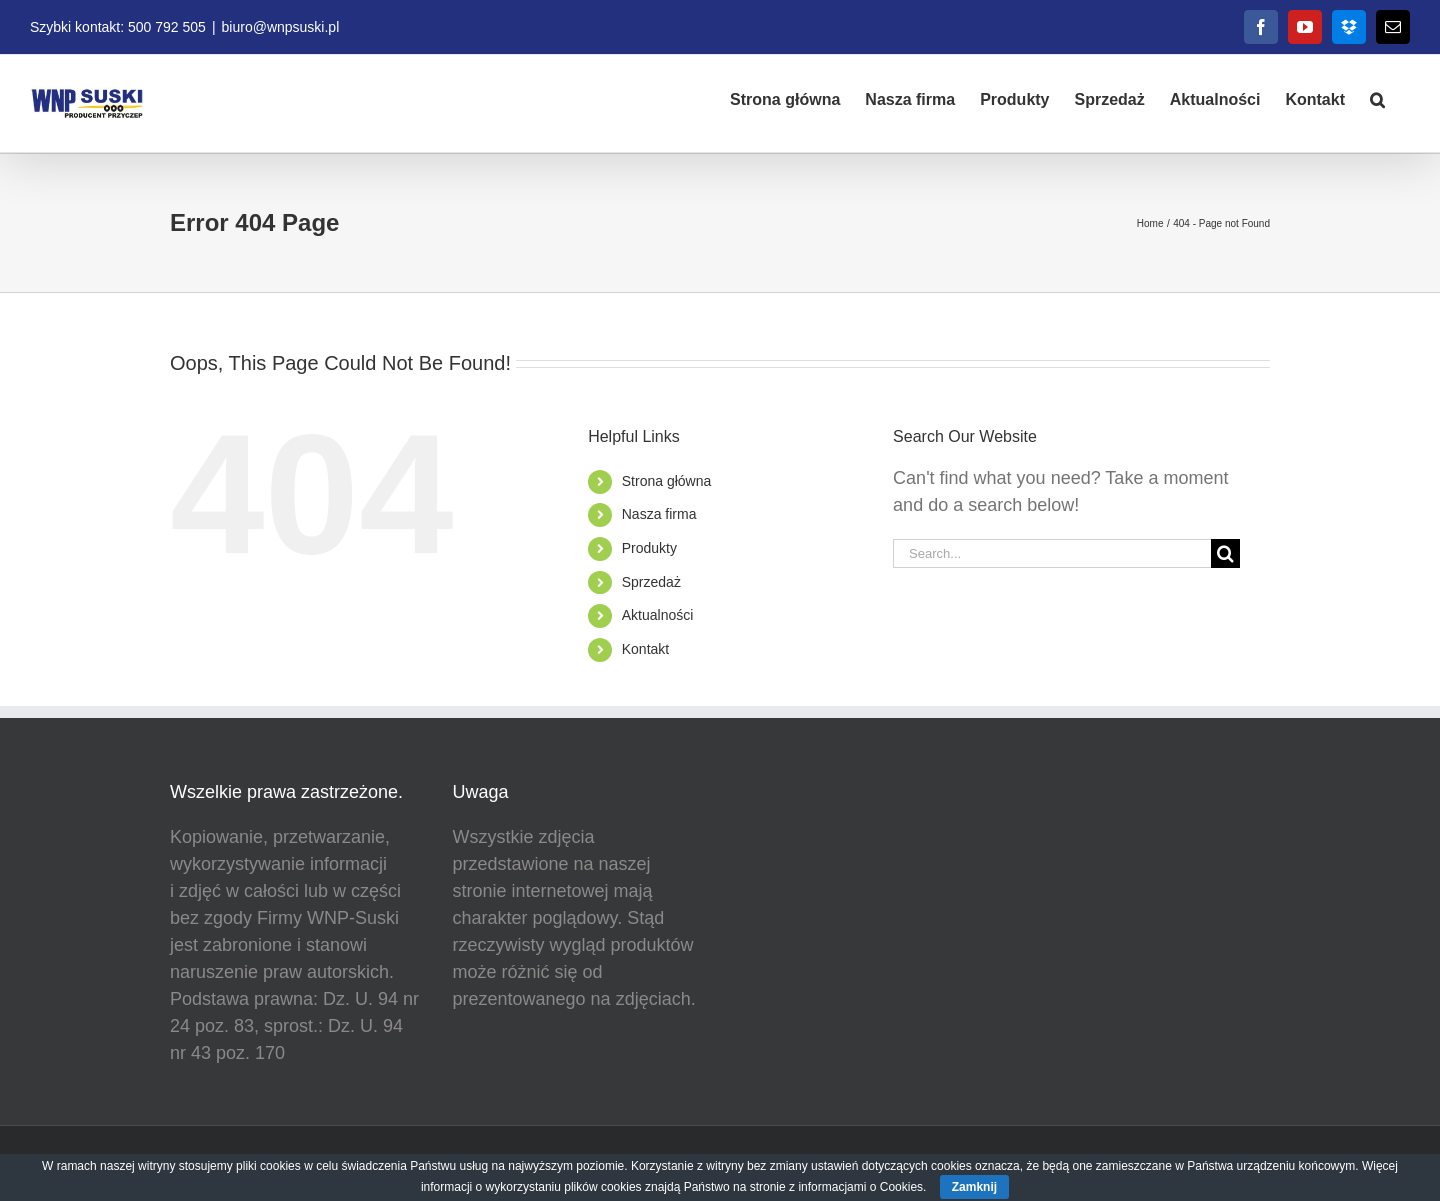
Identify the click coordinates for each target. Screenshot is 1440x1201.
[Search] (1225, 553)
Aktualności (658, 615)
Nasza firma (659, 514)
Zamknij (974, 1187)
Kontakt (645, 649)
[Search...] (1052, 553)
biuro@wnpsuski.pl (281, 27)
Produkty (649, 548)
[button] (1377, 98)
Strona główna (667, 481)
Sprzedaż (651, 582)
